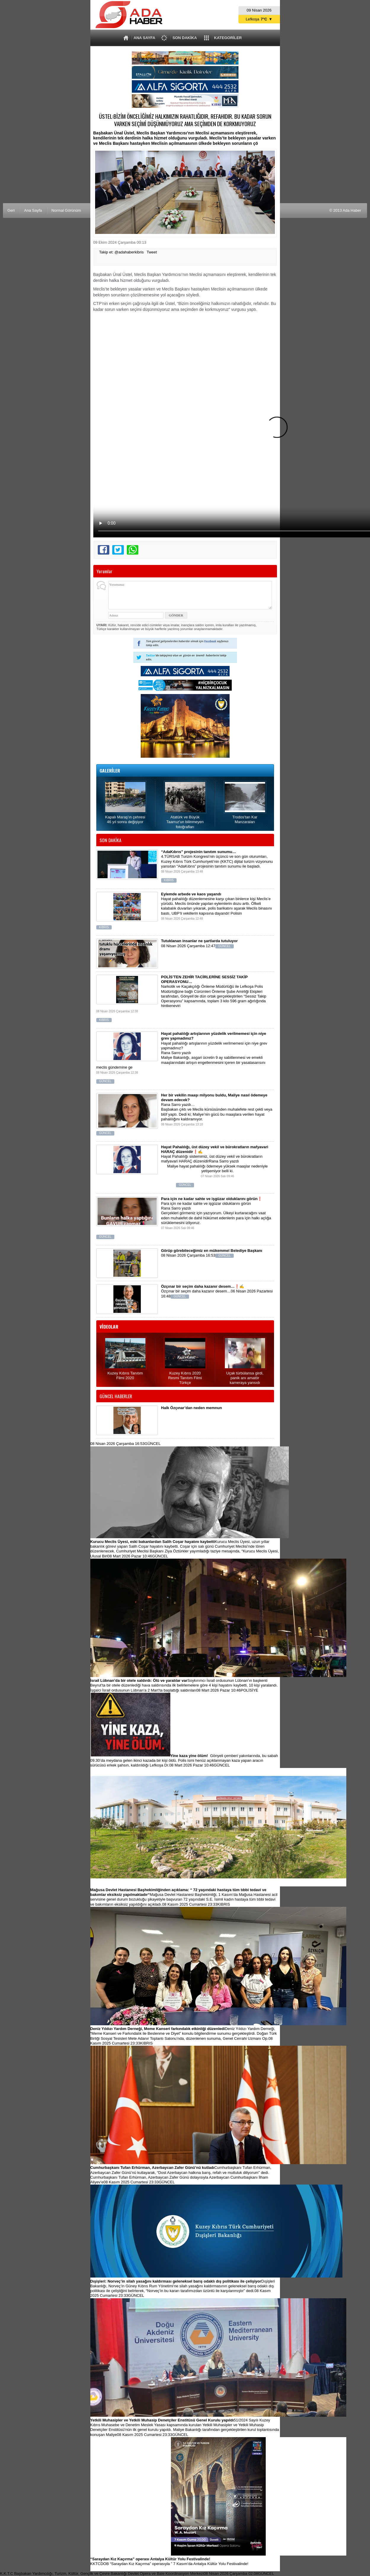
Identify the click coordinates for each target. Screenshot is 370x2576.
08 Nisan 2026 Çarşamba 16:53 (197, 1255)
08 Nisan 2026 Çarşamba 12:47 (197, 946)
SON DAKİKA (184, 38)
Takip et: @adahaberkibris (121, 252)
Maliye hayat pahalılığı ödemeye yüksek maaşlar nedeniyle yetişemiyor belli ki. (185, 1175)
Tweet (152, 252)
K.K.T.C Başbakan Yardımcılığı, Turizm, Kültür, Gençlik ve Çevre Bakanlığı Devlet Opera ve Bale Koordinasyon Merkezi (137, 2573)
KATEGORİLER (228, 38)
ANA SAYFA (144, 38)
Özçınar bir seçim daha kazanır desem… (217, 1294)
